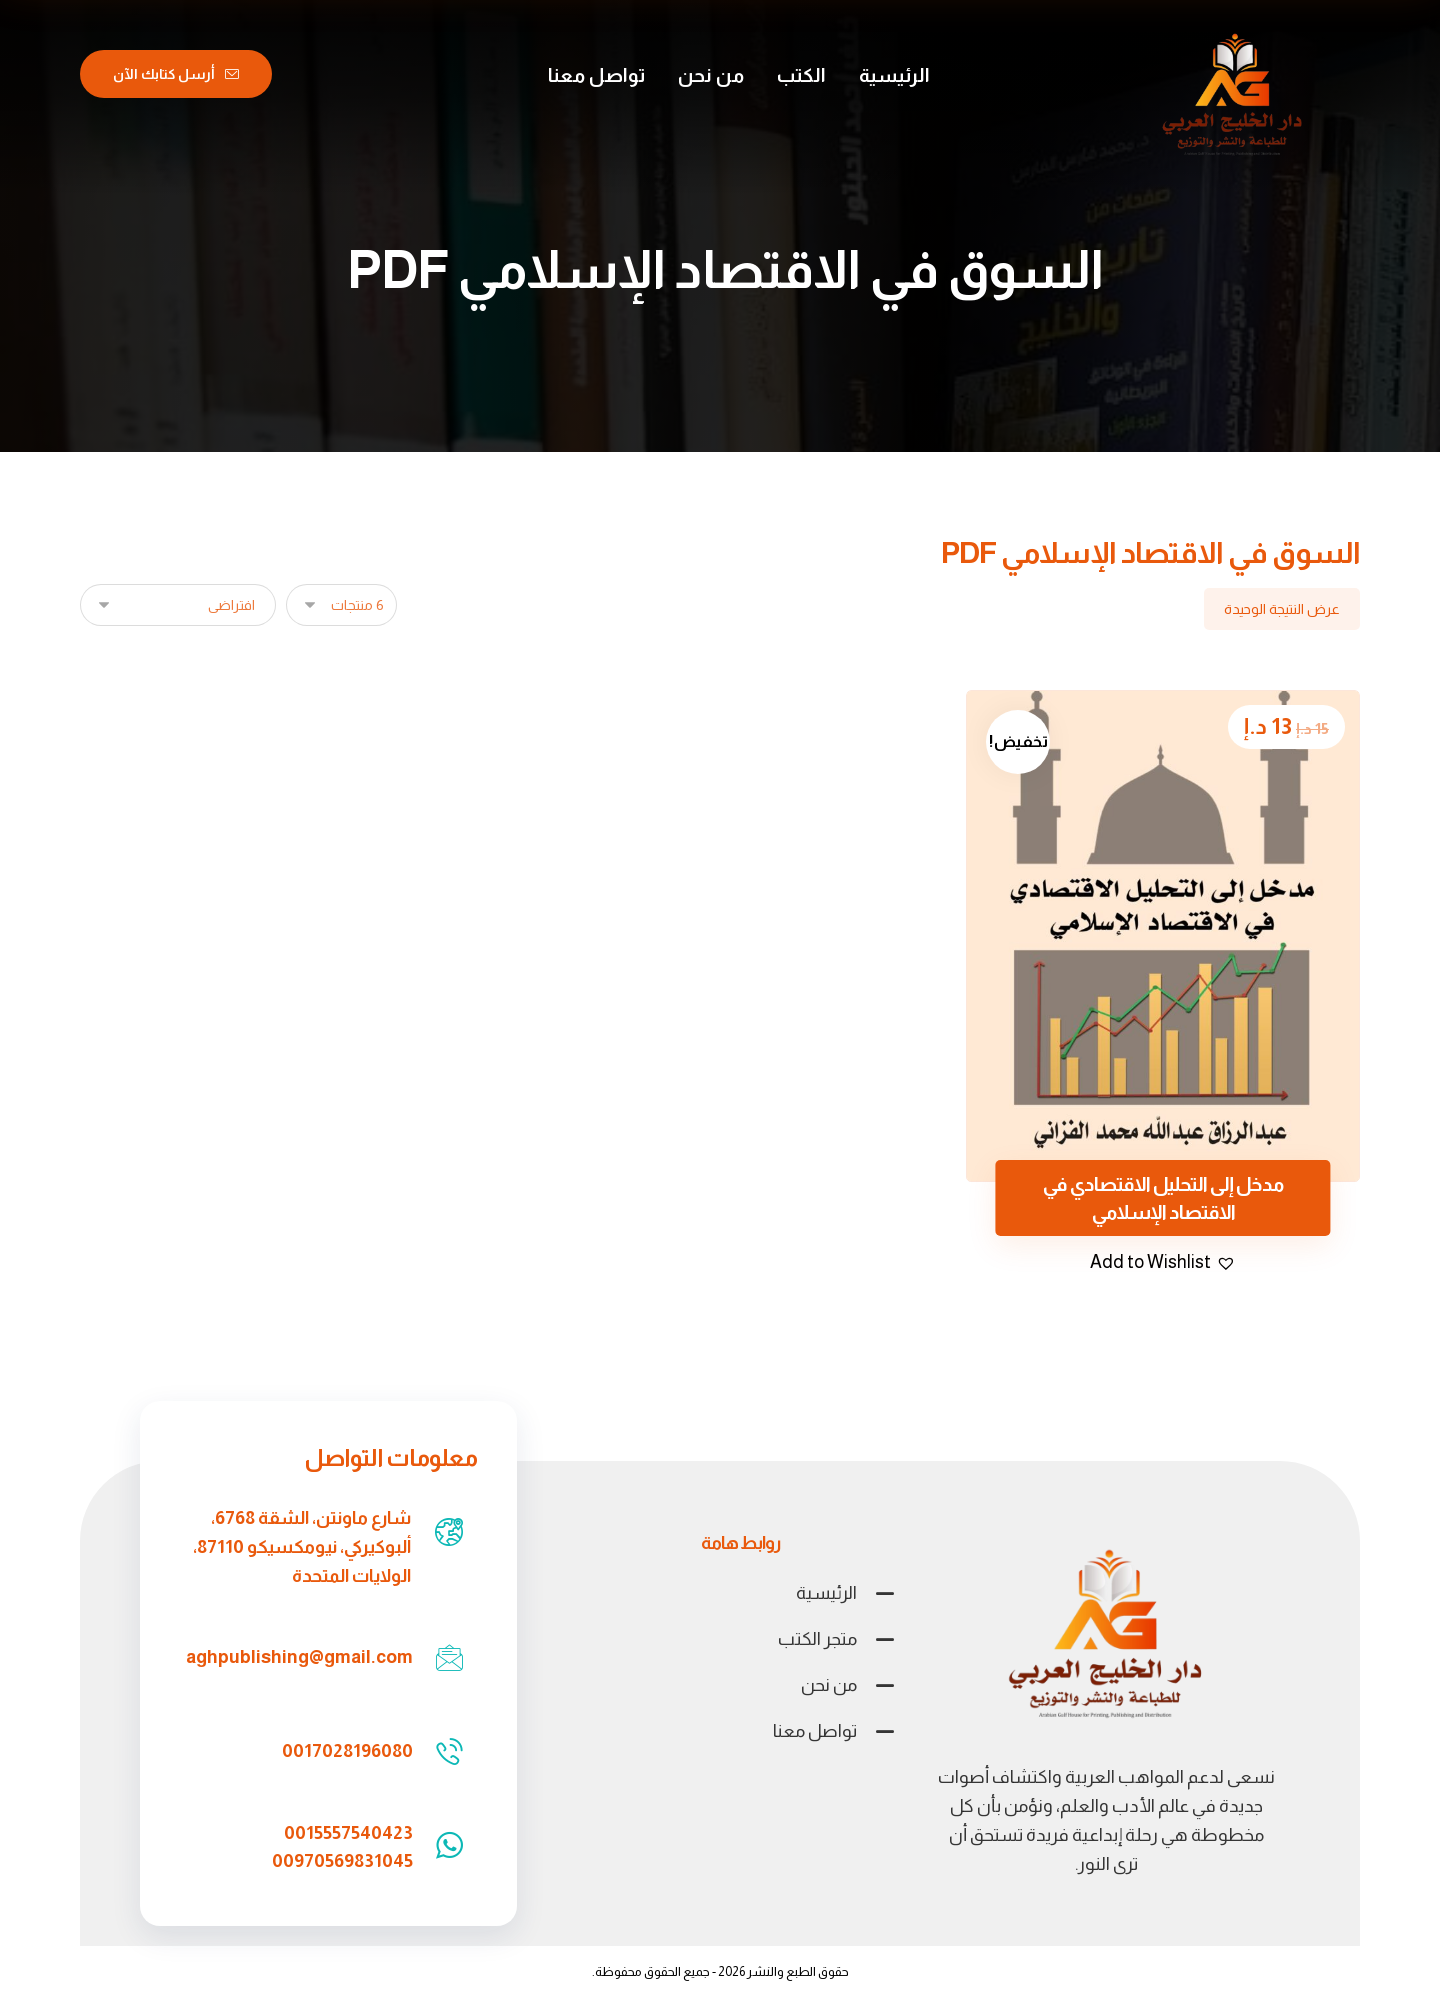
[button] (1163, 1262)
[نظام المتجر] (178, 605)
